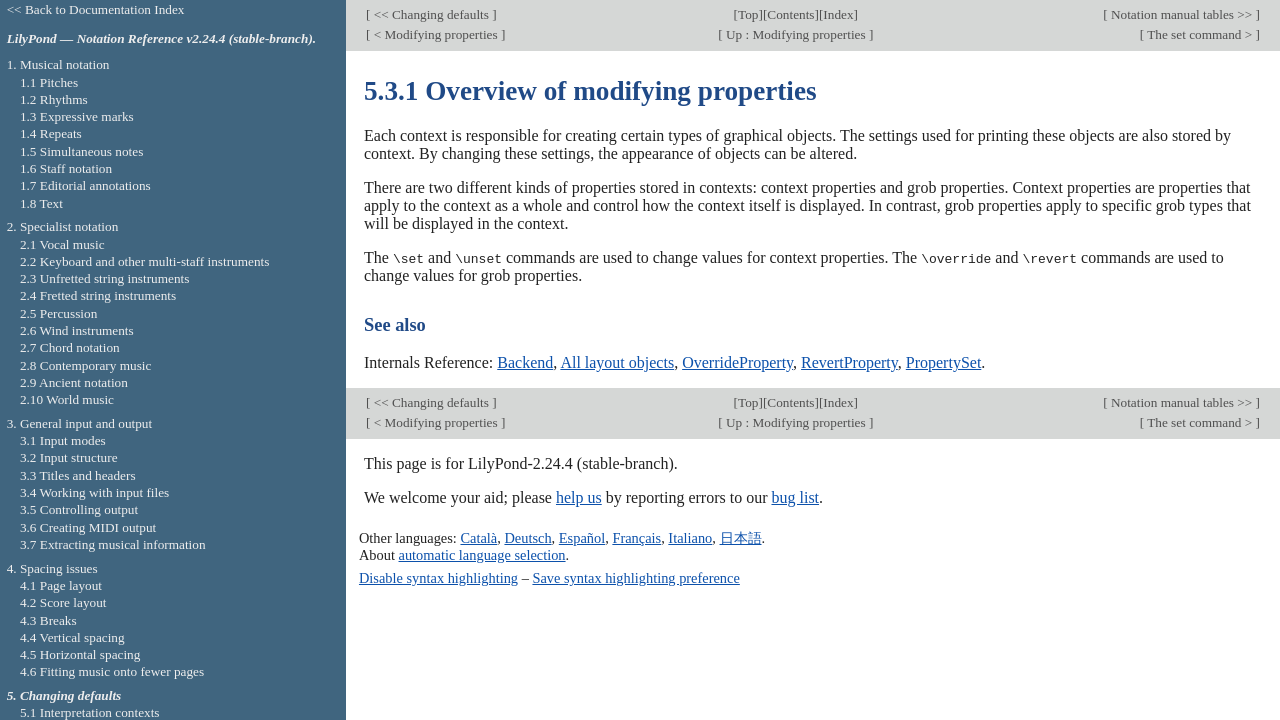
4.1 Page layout (61, 585)
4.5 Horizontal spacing (80, 654)
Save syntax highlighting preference (635, 577)
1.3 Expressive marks (77, 116)
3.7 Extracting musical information (113, 544)
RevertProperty (849, 361)
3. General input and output (80, 423)
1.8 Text (41, 203)
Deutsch (527, 538)
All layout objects (617, 361)
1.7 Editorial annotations (85, 185)
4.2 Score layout (63, 602)
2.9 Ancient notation (74, 382)
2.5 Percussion (58, 313)
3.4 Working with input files (94, 492)
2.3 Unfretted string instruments (104, 278)
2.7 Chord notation (70, 347)
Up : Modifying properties (796, 34)
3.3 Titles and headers (78, 475)
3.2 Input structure (69, 457)
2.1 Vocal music (62, 244)
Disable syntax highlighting (438, 577)
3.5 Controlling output (79, 509)
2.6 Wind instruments (77, 330)
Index (838, 14)
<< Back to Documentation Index (96, 9)
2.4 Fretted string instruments (98, 295)
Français (636, 538)
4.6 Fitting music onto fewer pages (112, 671)
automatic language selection (482, 554)
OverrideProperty (737, 361)
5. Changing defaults (64, 695)
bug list (795, 497)
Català (478, 538)
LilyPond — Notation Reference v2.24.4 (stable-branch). (162, 38)
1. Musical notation (58, 64)
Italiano (690, 538)
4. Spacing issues (52, 568)
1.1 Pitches (49, 82)
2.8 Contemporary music (86, 365)
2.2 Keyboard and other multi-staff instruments (145, 261)
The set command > (1200, 34)
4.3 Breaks (48, 620)
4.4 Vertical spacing (72, 637)
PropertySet (944, 361)
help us (579, 497)
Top (748, 14)
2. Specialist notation (63, 226)
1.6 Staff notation (66, 168)
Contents (790, 14)
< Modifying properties (435, 34)
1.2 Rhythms (54, 99)
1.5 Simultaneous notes (81, 151)
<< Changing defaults (431, 14)
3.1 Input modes (63, 440)
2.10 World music (67, 399)
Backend (525, 361)
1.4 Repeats (51, 133)
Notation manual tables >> (1182, 14)
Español (582, 538)
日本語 (741, 538)
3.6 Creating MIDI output (88, 527)
